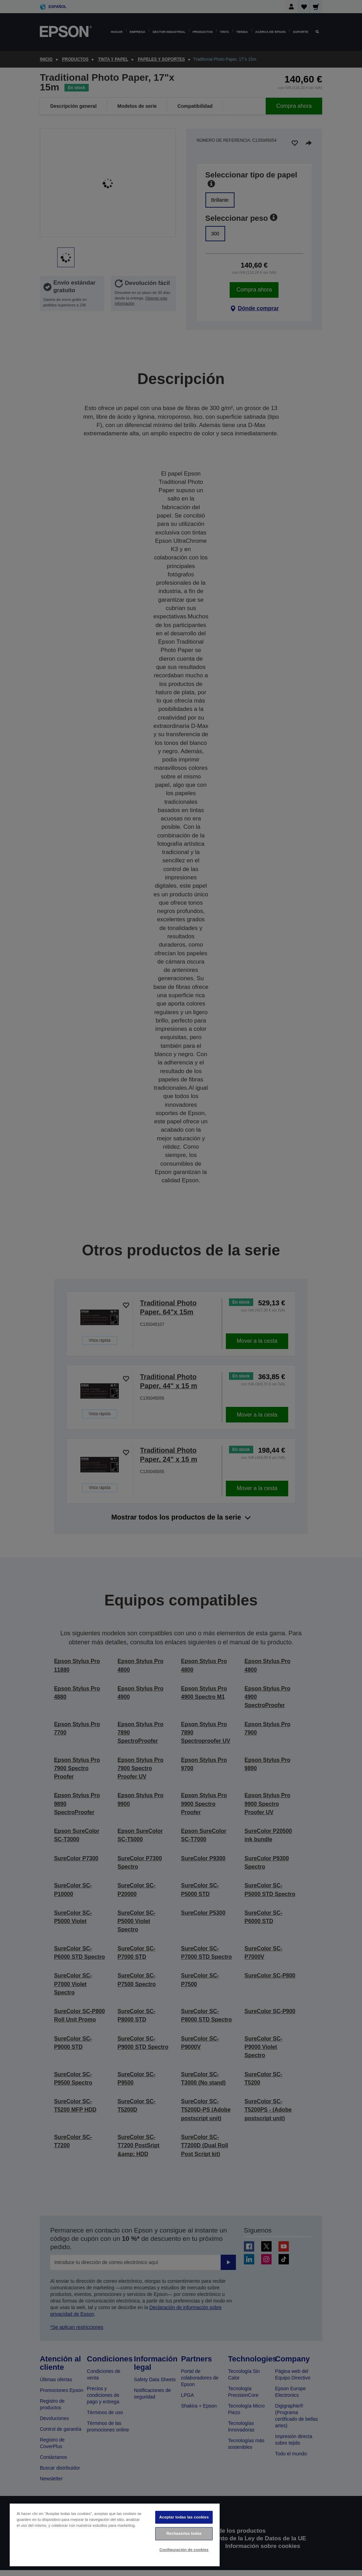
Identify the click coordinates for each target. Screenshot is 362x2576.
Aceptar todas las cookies (184, 2517)
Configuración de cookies (184, 2550)
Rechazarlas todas (184, 2533)
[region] (115, 2534)
